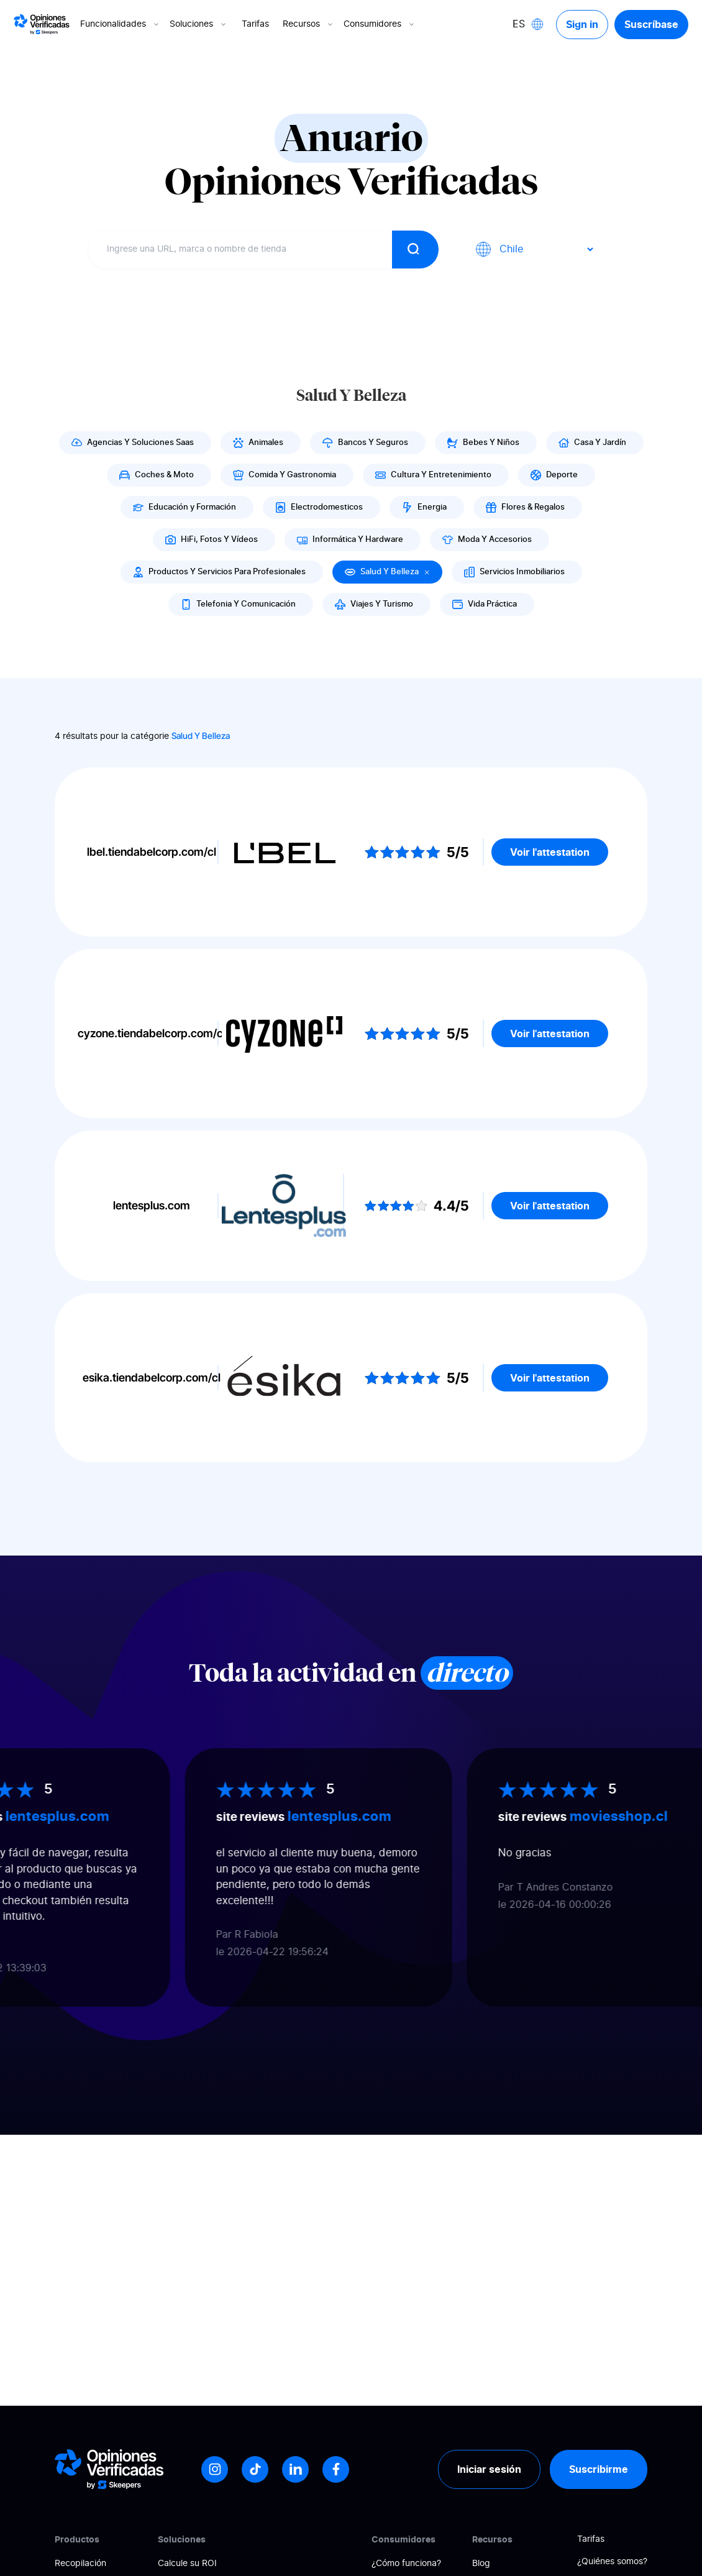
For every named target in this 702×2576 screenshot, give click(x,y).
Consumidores (380, 24)
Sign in (582, 24)
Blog (481, 2563)
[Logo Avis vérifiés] (42, 24)
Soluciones (199, 24)
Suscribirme (598, 2469)
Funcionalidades (120, 24)
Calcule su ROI (187, 2563)
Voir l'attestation (550, 852)
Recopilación (80, 2563)
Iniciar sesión (489, 2469)
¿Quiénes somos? (612, 2561)
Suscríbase (651, 24)
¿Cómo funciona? (406, 2563)
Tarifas (255, 24)
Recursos (309, 24)
